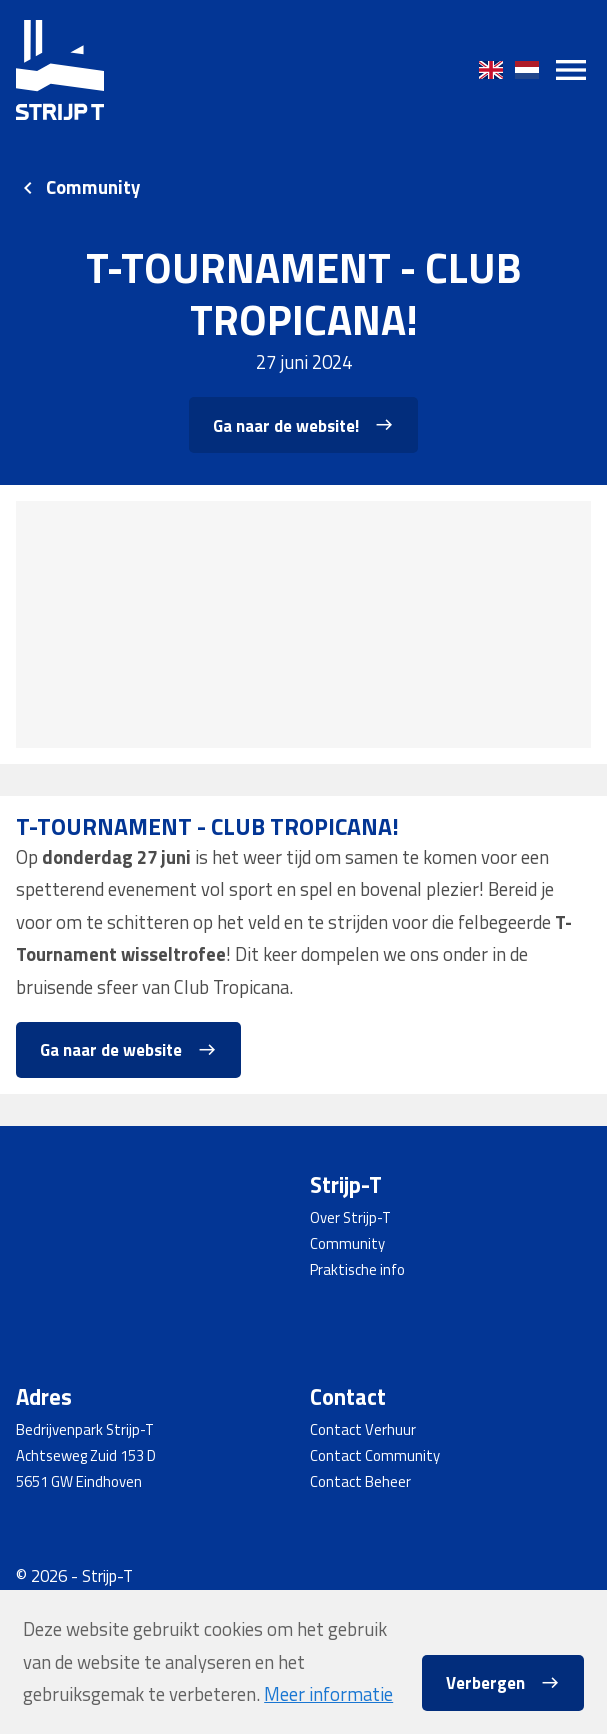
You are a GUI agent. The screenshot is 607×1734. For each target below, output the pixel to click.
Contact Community (375, 1455)
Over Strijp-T (350, 1217)
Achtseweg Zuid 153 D (86, 1455)
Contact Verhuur (363, 1429)
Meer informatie (328, 1694)
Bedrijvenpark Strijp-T (85, 1429)
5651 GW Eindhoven (79, 1481)
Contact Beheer (360, 1481)
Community (93, 187)
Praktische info (357, 1269)
